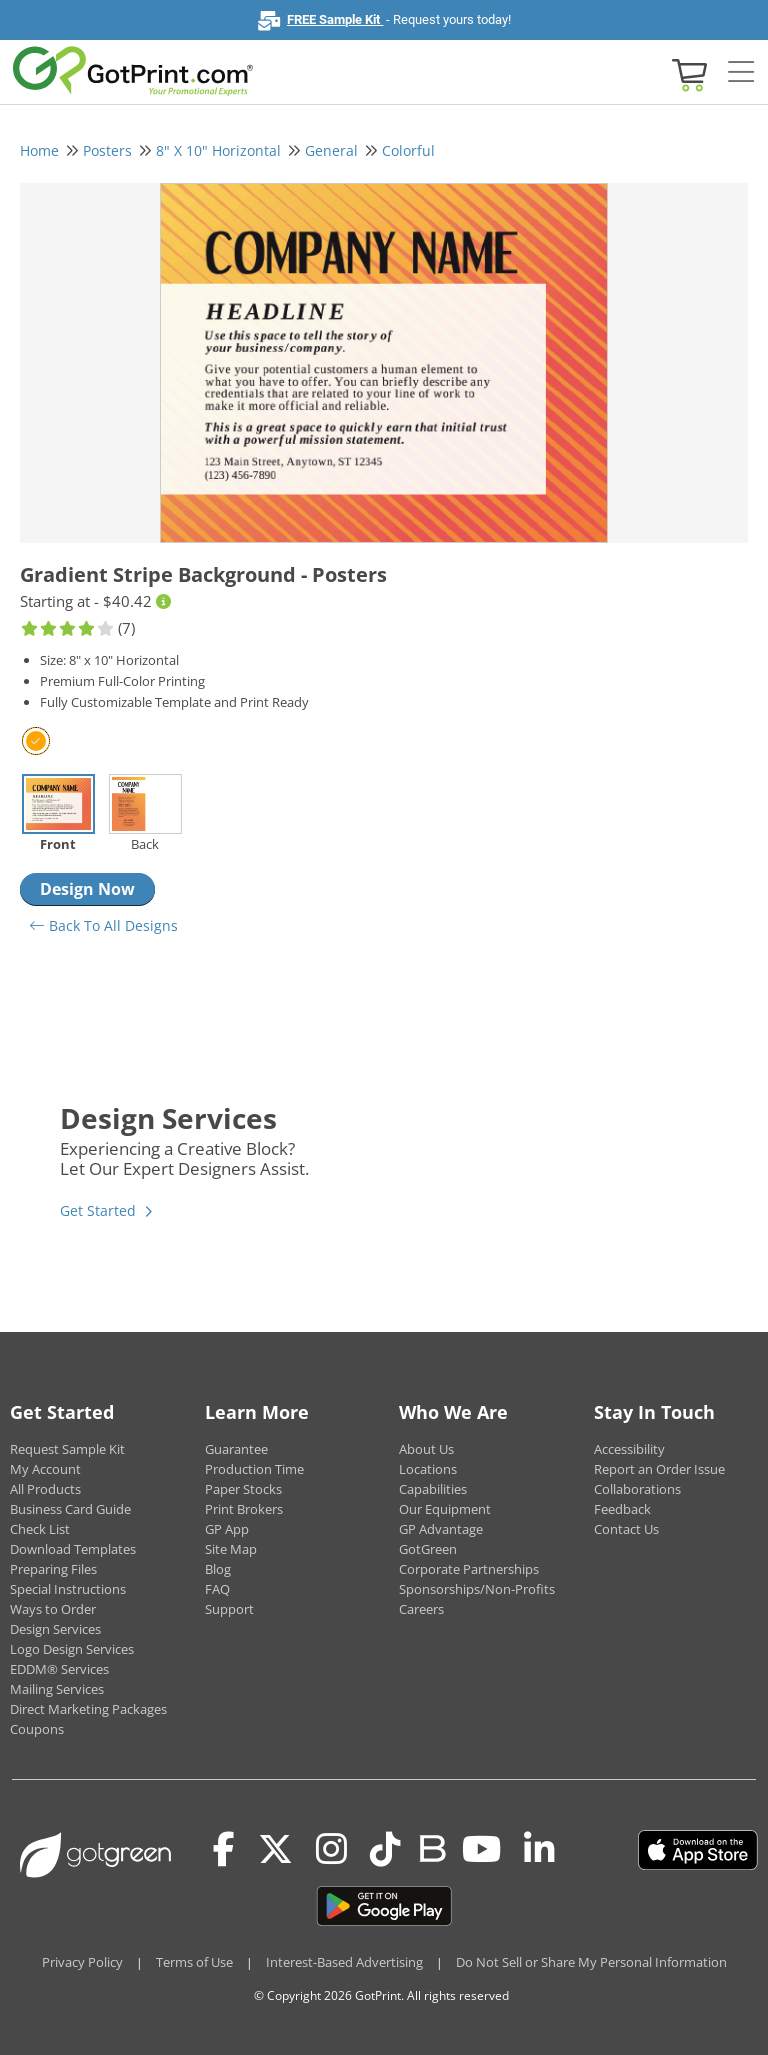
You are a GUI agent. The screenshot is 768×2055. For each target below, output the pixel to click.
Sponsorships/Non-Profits (477, 1589)
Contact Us (626, 1529)
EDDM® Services (59, 1669)
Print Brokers (244, 1509)
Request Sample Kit (67, 1449)
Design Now (87, 889)
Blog (218, 1569)
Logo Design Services (72, 1649)
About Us (426, 1449)
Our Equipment (445, 1509)
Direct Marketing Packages (88, 1709)
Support (229, 1609)
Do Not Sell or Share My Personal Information (591, 1962)
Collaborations (637, 1489)
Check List (40, 1529)
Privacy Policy (82, 1962)
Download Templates (73, 1549)
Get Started (98, 1210)
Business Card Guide (70, 1509)
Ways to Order (53, 1609)
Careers (421, 1609)
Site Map (231, 1549)
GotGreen (428, 1549)
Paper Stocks (243, 1489)
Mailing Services (57, 1689)
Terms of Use (194, 1962)
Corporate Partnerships (469, 1569)
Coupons (37, 1729)
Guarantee (236, 1449)
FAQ (217, 1589)
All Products (45, 1489)
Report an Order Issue (659, 1469)
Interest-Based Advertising (344, 1962)
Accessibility (629, 1449)
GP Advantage (441, 1529)
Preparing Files (53, 1569)
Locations (428, 1469)
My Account (45, 1469)
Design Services (55, 1629)
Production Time (254, 1469)
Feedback (622, 1509)
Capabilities (433, 1489)
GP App (227, 1529)
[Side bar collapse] (741, 73)
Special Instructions (68, 1589)
